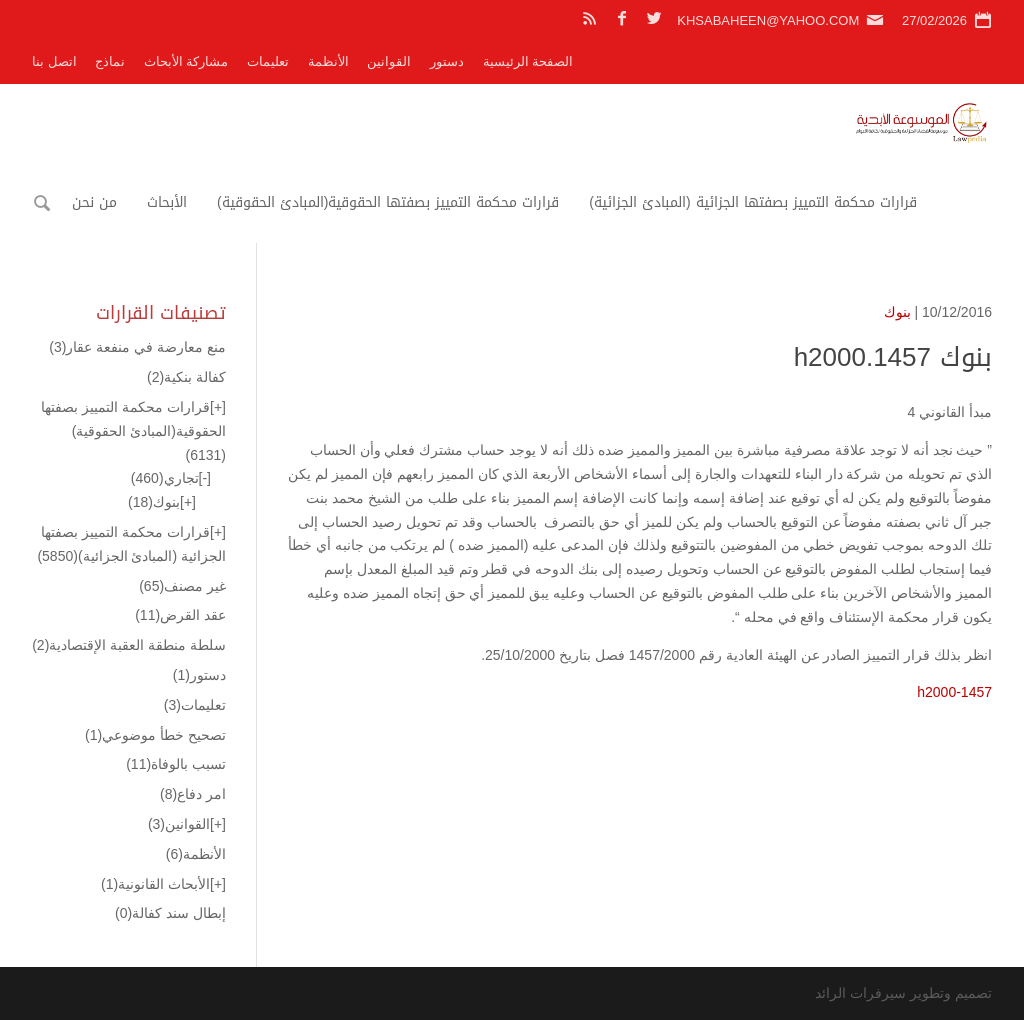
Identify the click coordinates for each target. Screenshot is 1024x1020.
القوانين (389, 61)
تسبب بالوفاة (176, 764)
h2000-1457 (954, 692)
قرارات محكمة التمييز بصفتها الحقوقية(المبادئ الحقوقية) (388, 202)
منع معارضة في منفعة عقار (137, 347)
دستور (447, 61)
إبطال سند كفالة (170, 913)
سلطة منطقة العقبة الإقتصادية (129, 645)
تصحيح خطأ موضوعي (155, 735)
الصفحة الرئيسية (528, 61)
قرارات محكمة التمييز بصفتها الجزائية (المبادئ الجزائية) (752, 202)
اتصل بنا (54, 61)
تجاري (165, 478)
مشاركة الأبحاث (186, 61)
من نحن (94, 202)
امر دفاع (193, 794)
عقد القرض (180, 615)
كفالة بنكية (186, 377)
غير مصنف (182, 586)
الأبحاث (167, 202)
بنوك (897, 312)
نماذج (110, 61)
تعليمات (268, 61)
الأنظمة (328, 61)
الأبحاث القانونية (155, 884)
